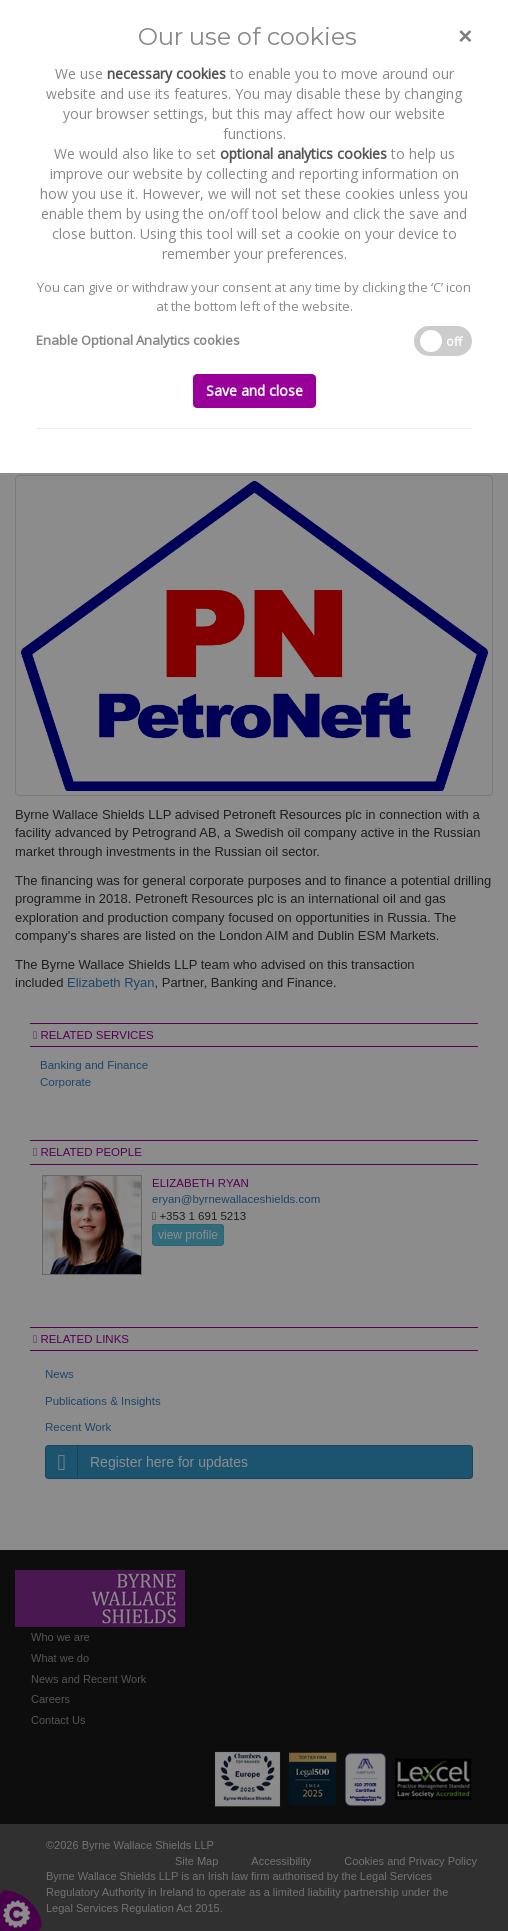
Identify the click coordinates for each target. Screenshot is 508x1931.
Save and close (254, 390)
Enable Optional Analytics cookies (138, 340)
